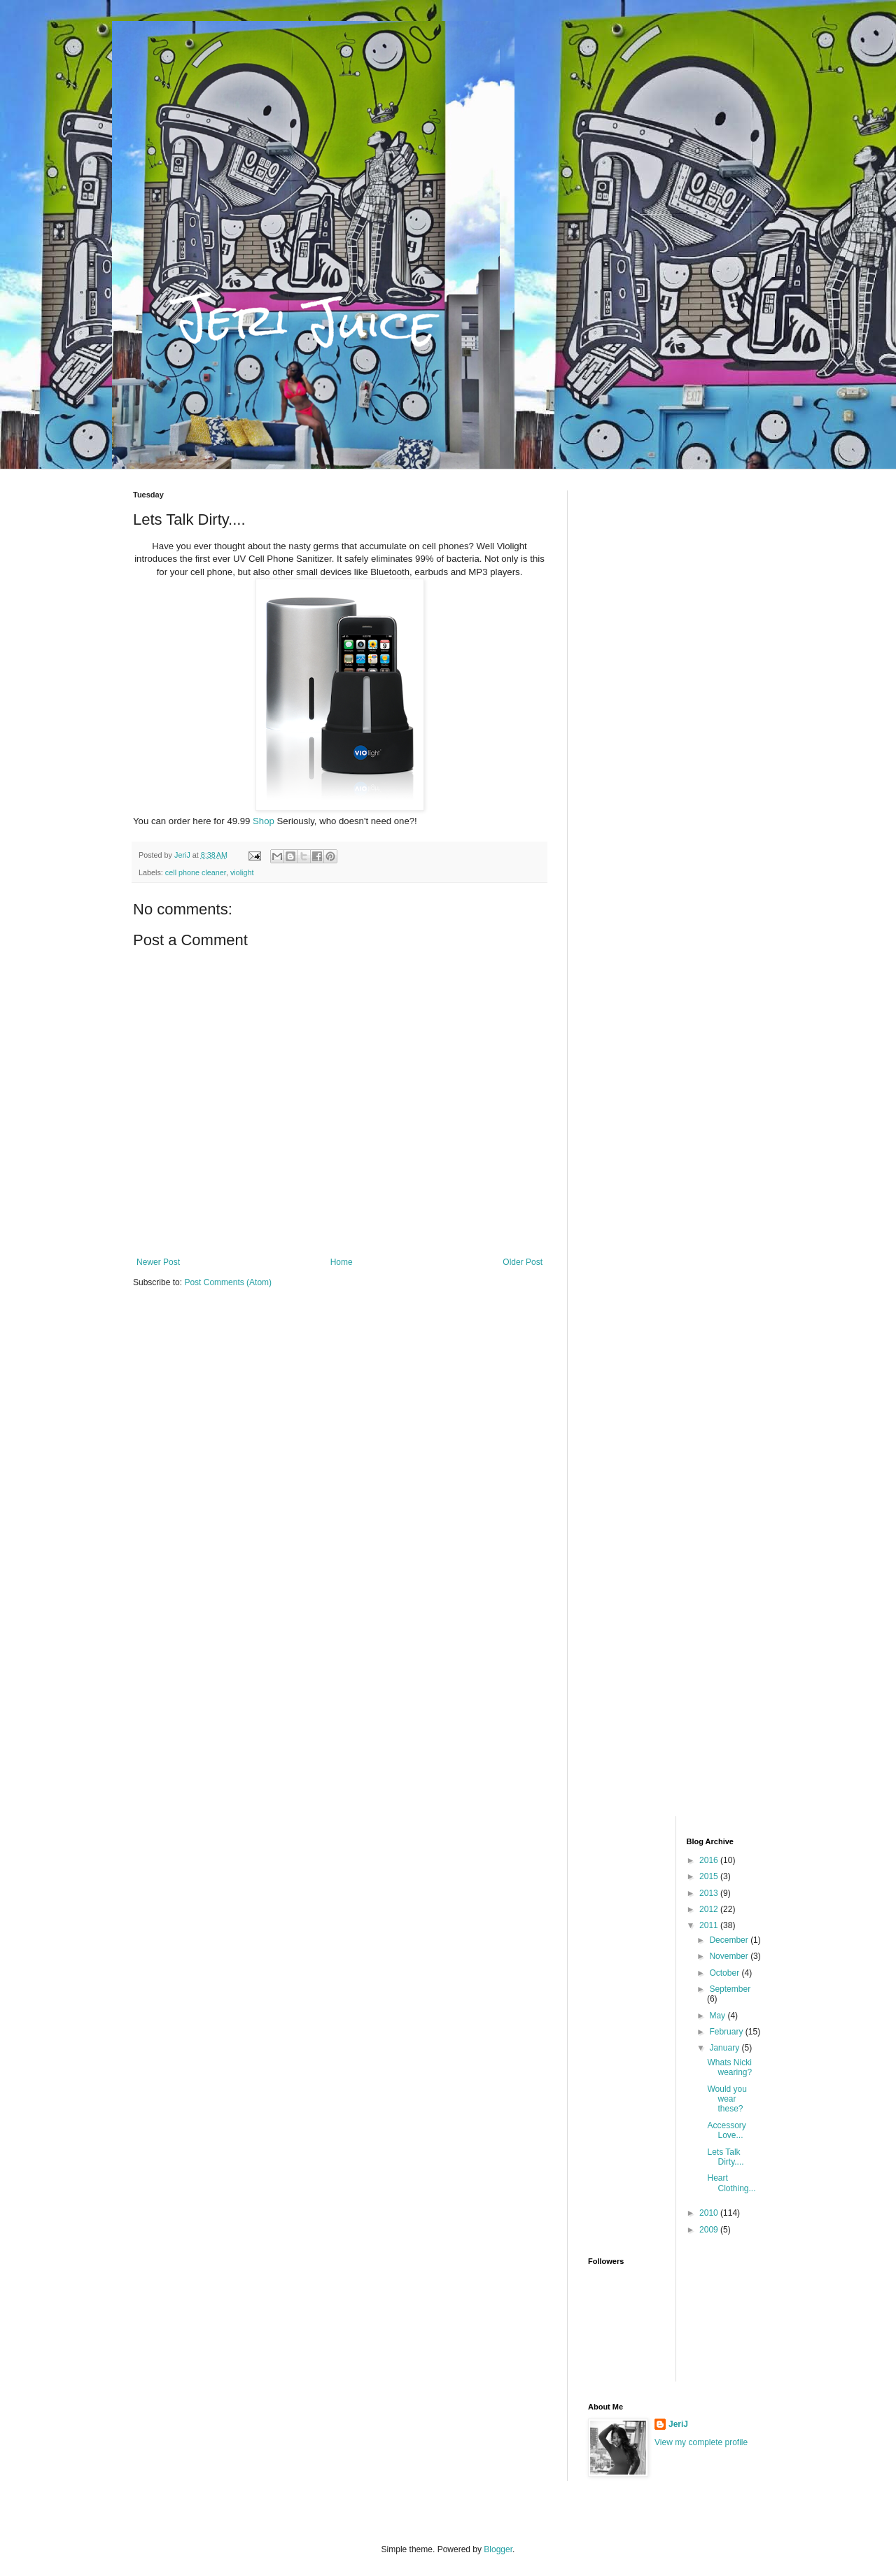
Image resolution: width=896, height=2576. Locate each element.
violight (242, 872)
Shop (263, 821)
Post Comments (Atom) (228, 1282)
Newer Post (158, 1262)
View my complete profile (701, 2442)
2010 (709, 2213)
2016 (709, 1860)
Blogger (498, 2549)
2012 (709, 1909)
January (725, 2048)
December (729, 1940)
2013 (709, 1893)
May (718, 2016)
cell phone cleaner (195, 872)
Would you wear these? (726, 2099)
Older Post (522, 1262)
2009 (709, 2230)
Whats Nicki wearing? (729, 2067)
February (727, 2032)
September (729, 1989)
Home (341, 1262)
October (725, 1973)
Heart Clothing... (731, 2183)
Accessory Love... (726, 2130)
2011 (709, 1925)
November (729, 1956)
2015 (709, 1876)
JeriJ (678, 2424)
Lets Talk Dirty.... (725, 2157)
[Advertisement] (675, 700)
